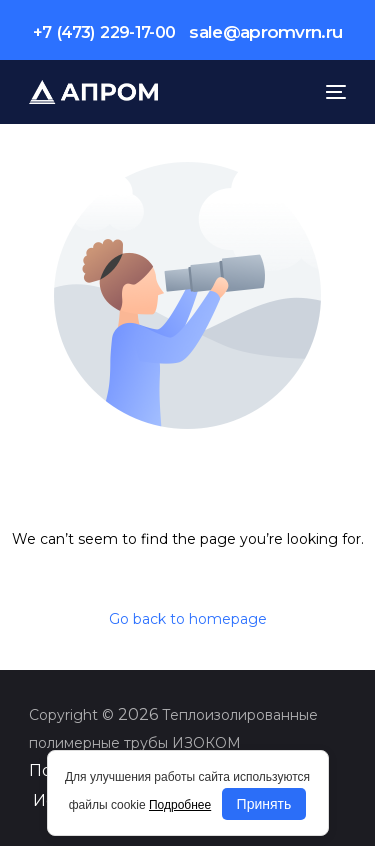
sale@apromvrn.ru (265, 32)
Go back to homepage (188, 619)
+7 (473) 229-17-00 (104, 32)
